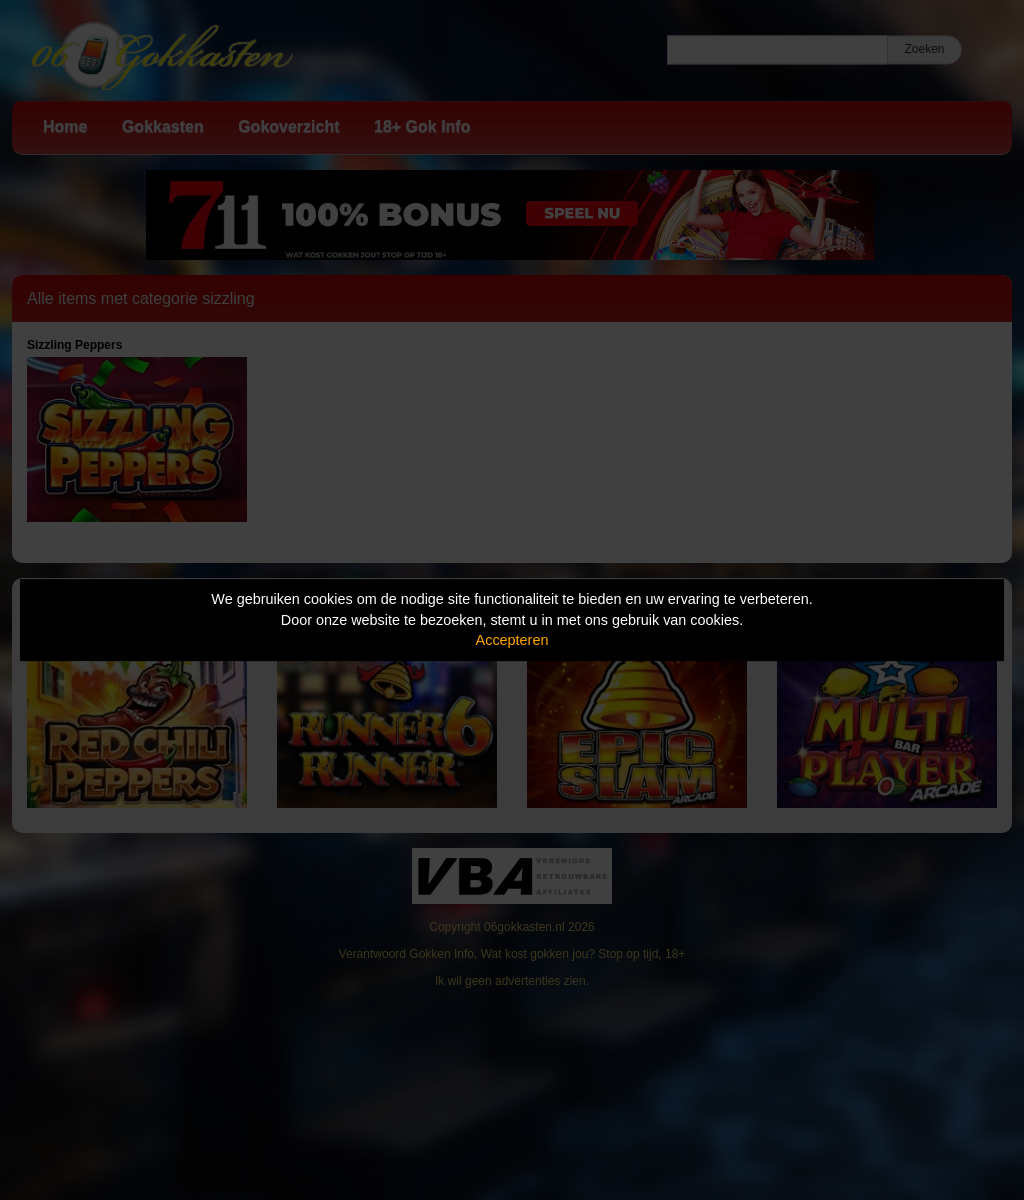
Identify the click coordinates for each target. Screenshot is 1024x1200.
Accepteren (512, 640)
